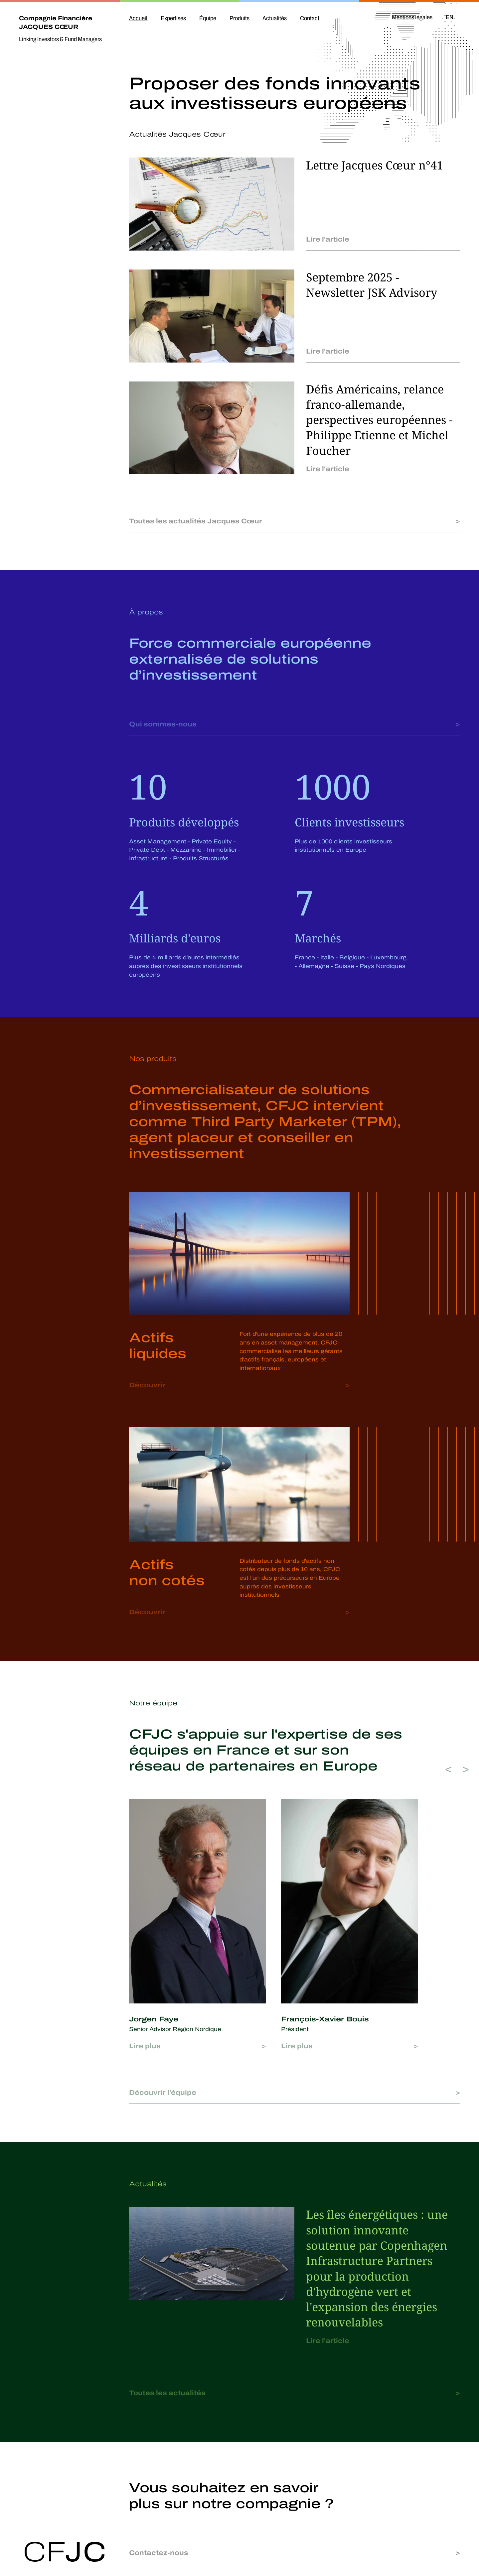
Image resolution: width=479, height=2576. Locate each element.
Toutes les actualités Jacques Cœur (195, 521)
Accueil (138, 18)
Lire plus (145, 2046)
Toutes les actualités (167, 2393)
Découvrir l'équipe (162, 2092)
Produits (239, 18)
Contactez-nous (158, 2552)
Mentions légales (412, 17)
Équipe (207, 18)
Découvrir (147, 1385)
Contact (309, 18)
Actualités (274, 18)
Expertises (173, 18)
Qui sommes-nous (163, 724)
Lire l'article (327, 239)
